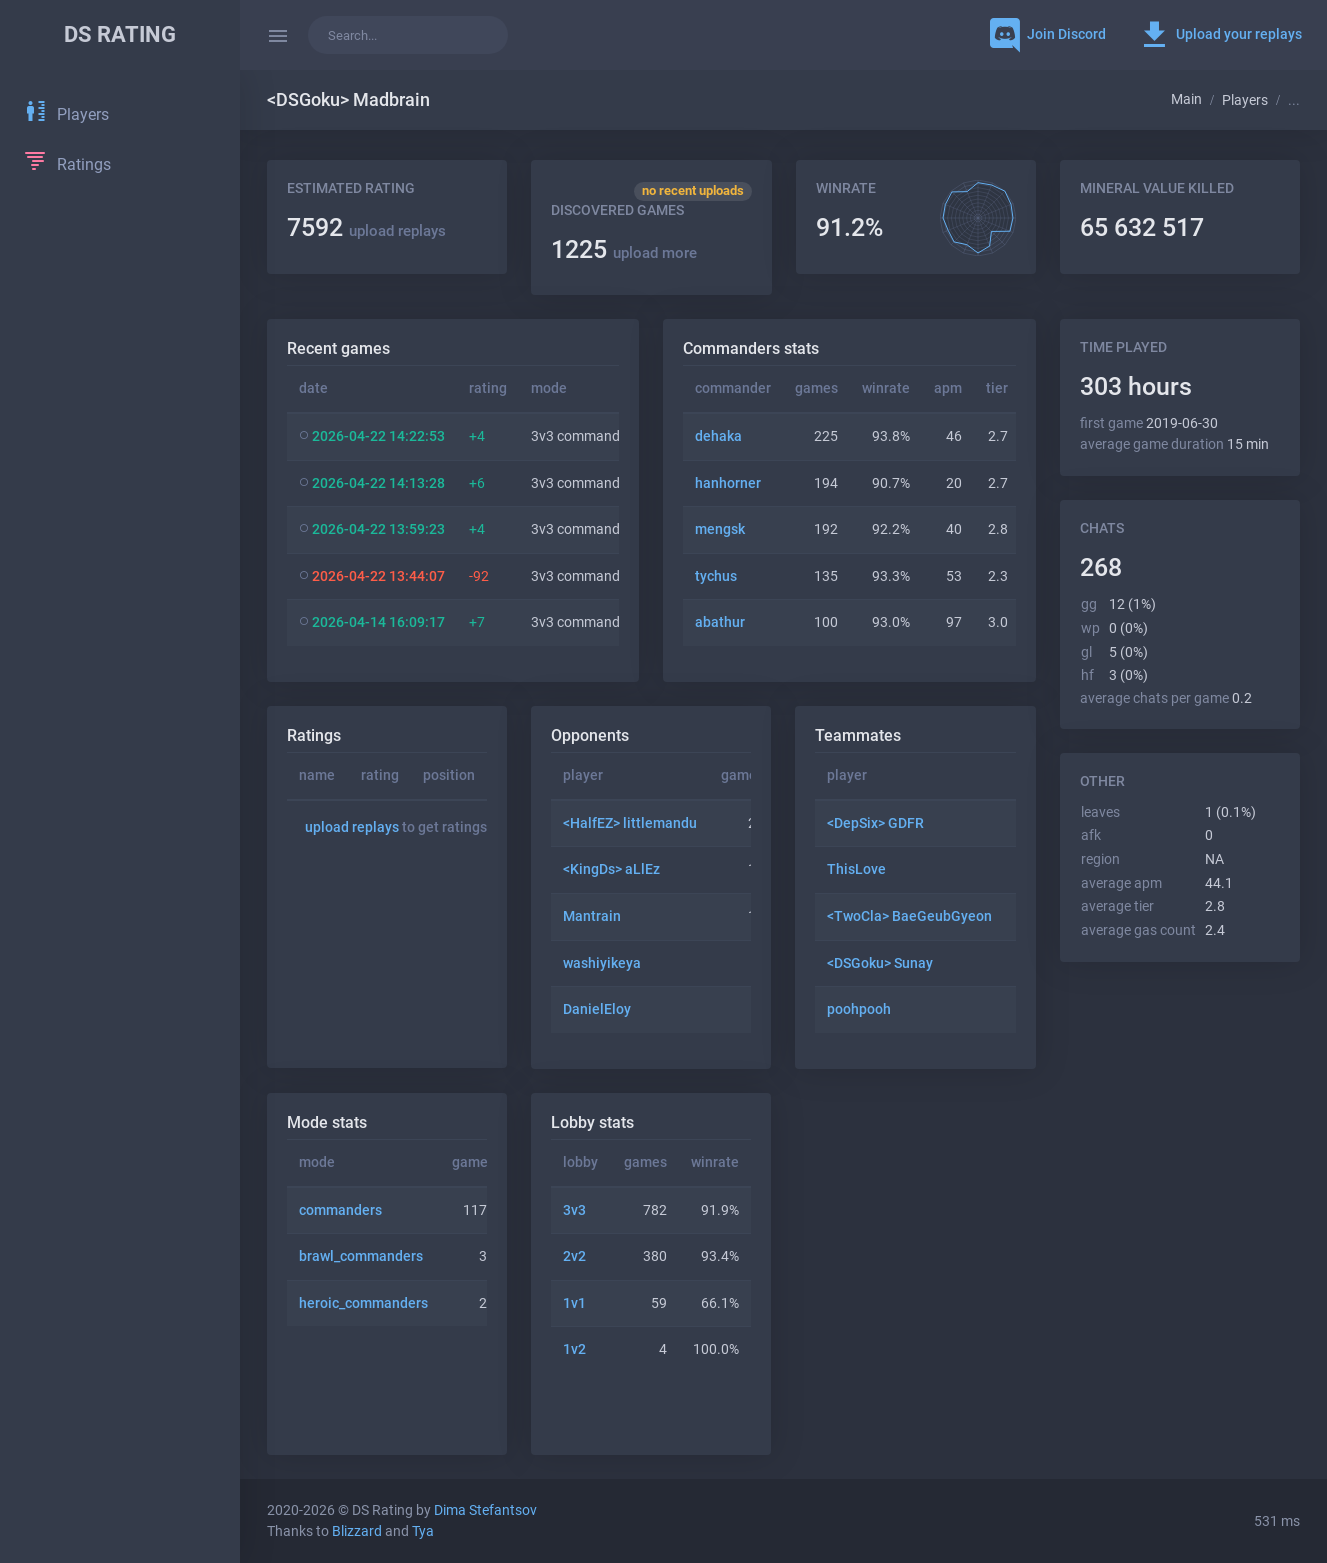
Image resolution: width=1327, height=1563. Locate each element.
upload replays (397, 231)
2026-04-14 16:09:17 (378, 622)
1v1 (574, 1303)
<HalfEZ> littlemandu (630, 823)
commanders (340, 1210)
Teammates (858, 735)
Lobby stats (592, 1122)
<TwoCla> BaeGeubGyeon (909, 916)
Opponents (590, 735)
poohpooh (859, 1009)
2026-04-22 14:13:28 (378, 483)
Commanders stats (751, 348)
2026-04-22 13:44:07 (378, 576)
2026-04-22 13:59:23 (378, 529)
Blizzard (357, 1531)
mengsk (720, 529)
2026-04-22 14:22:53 (378, 436)
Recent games (338, 348)
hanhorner (728, 483)
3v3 (574, 1210)
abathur (720, 622)
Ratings (314, 735)
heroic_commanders (363, 1303)
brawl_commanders (361, 1256)
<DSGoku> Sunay (880, 963)
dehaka (718, 436)
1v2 (574, 1349)
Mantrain (592, 916)
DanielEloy (597, 1009)
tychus (716, 576)
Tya (423, 1531)
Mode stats (327, 1122)
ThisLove (856, 869)
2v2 (574, 1256)
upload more (655, 253)
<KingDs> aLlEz (611, 869)
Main (1186, 99)
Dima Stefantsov (485, 1510)
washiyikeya (602, 963)
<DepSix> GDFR (875, 823)
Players (1245, 100)
